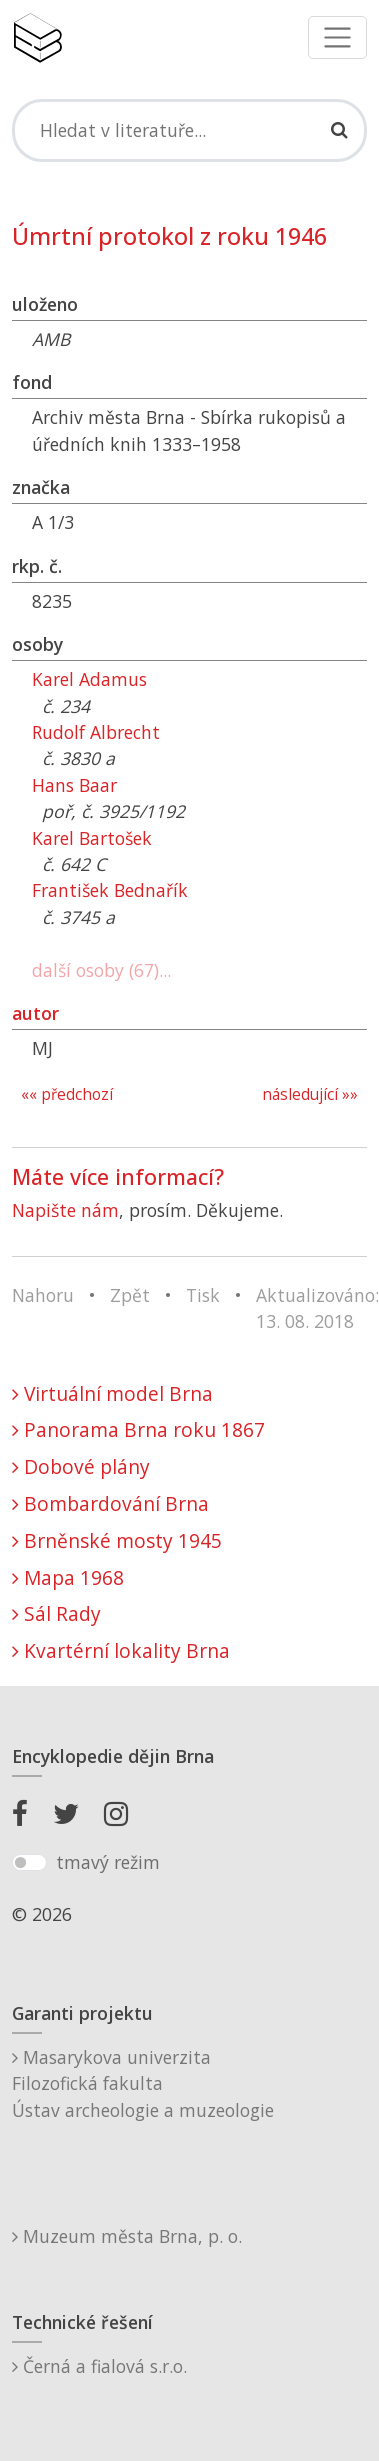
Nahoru (43, 1295)
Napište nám (65, 1210)
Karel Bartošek (92, 838)
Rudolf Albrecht (96, 732)
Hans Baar (74, 785)
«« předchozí (67, 1094)
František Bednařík (110, 890)
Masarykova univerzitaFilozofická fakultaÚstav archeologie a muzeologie (143, 2083)
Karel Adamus (89, 679)
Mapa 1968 (68, 1577)
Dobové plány (81, 1466)
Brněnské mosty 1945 (117, 1540)
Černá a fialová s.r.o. (99, 2366)
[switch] (29, 1863)
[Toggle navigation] (337, 37)
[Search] (189, 130)
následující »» (310, 1094)
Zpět (130, 1295)
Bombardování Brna (110, 1503)
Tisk (203, 1295)
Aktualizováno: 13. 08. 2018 (317, 1308)
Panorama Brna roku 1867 (138, 1429)
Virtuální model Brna (112, 1393)
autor (35, 1013)
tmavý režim (108, 1862)
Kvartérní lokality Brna (121, 1650)
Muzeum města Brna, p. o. (127, 2236)
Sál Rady (56, 1613)
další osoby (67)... (101, 970)
